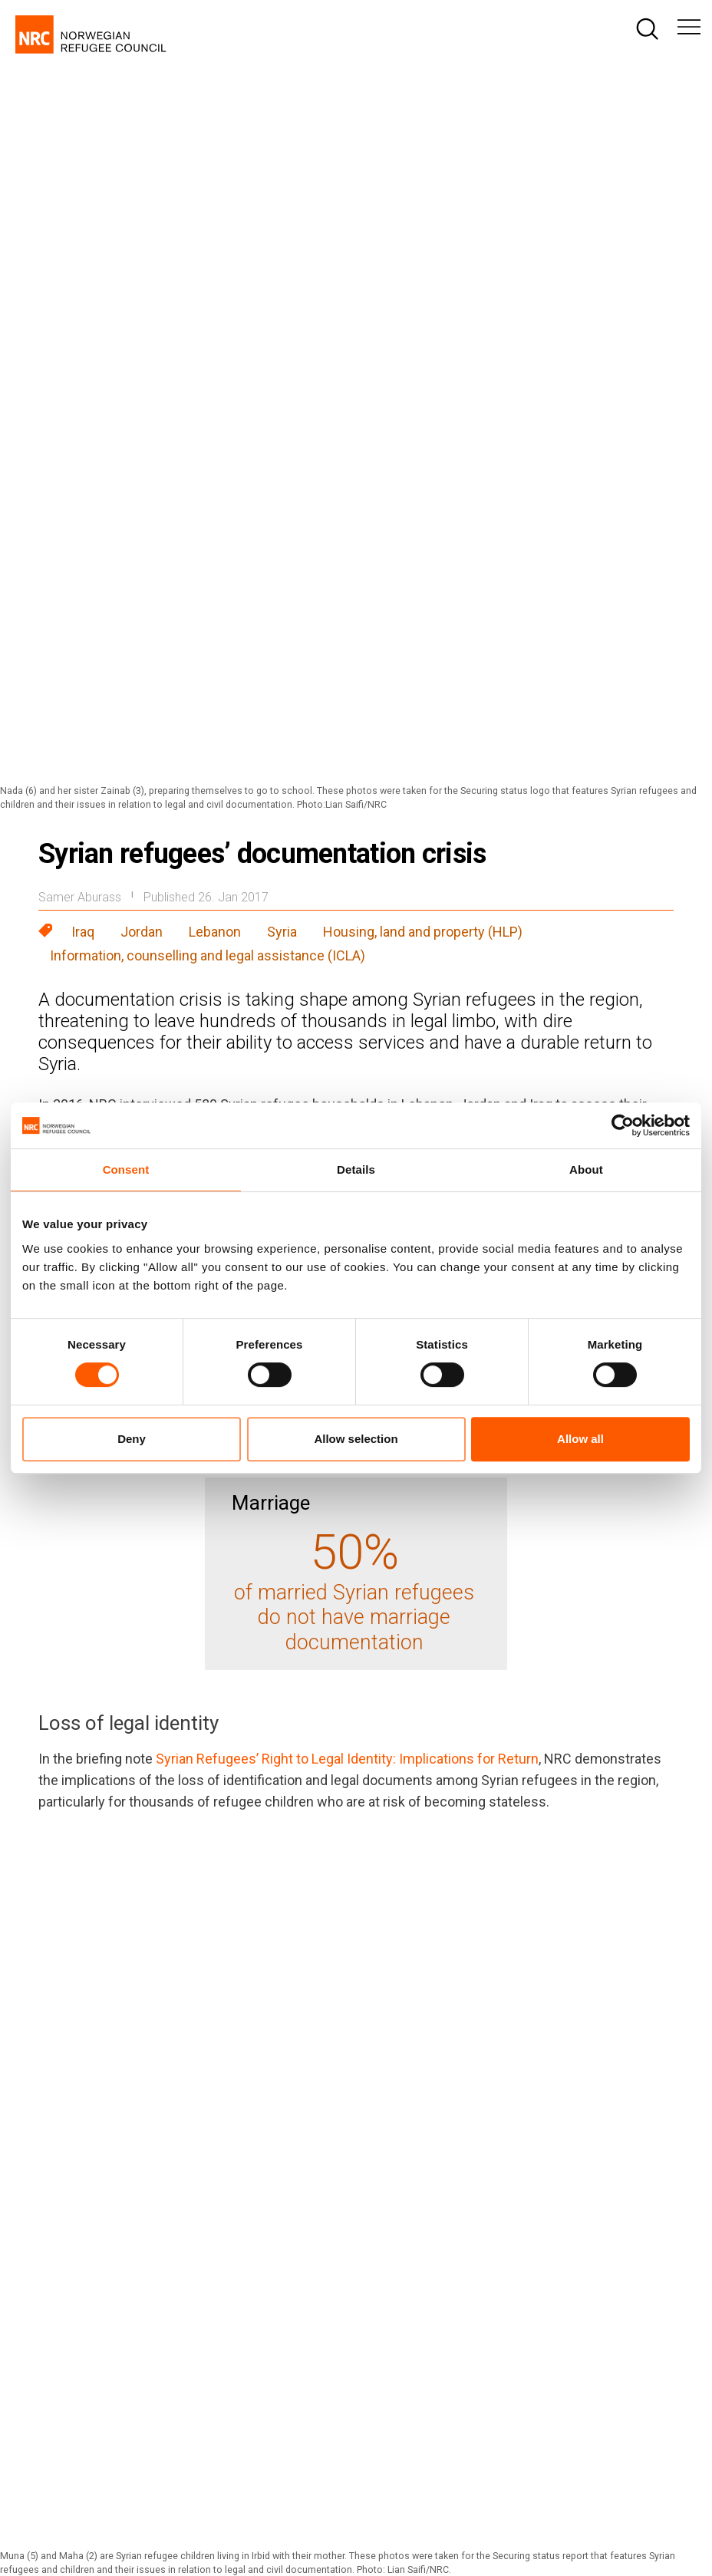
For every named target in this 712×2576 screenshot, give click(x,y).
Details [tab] (356, 1169)
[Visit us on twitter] (565, 2193)
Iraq (82, 220)
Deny (131, 1438)
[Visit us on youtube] (672, 2193)
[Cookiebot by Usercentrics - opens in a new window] (622, 1125)
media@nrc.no (277, 2360)
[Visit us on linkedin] (619, 2193)
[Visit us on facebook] (458, 2193)
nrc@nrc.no (270, 2296)
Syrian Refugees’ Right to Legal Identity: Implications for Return (347, 1047)
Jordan (141, 220)
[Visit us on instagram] (511, 2193)
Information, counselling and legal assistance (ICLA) (207, 244)
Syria (282, 220)
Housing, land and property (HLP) (422, 220)
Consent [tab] (126, 1169)
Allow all (580, 1438)
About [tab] (586, 1169)
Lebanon (215, 220)
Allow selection (355, 1438)
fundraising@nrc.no (517, 2330)
